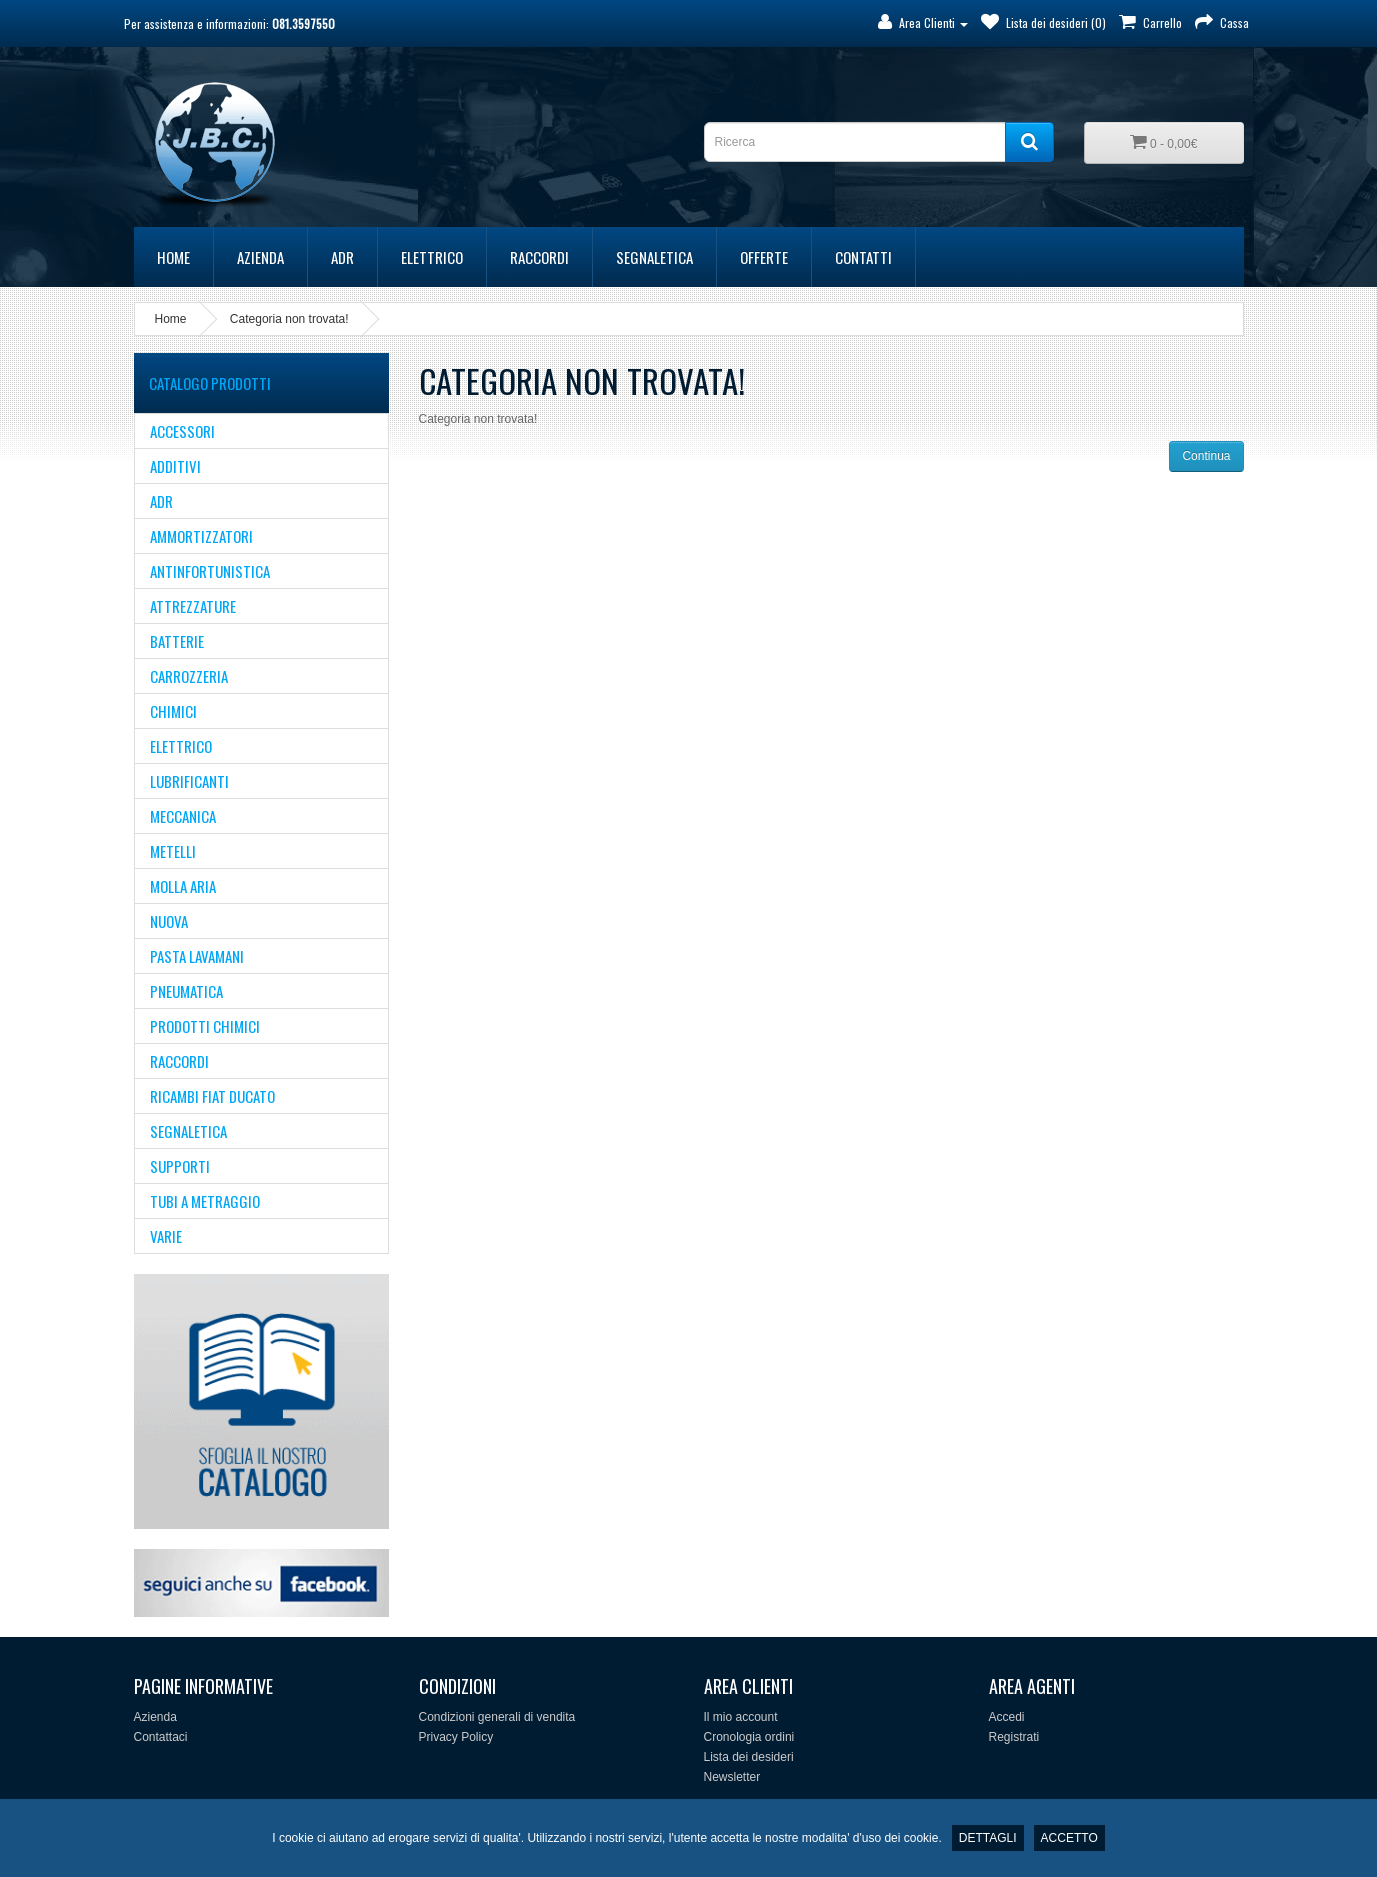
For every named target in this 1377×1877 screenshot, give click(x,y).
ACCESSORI (182, 431)
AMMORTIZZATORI (201, 536)
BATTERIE (177, 641)
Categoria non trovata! (289, 319)
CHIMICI (173, 711)
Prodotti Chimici (205, 1026)
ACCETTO (1069, 1838)
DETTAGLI (988, 1838)
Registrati (1014, 1737)
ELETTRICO (432, 257)
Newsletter (732, 1777)
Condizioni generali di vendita (497, 1717)
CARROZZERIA (189, 676)
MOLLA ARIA (183, 886)
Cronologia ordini (749, 1737)
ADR (342, 257)
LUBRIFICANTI (189, 781)
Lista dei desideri (749, 1757)
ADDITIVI (175, 466)
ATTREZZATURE (193, 606)
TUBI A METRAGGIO (205, 1201)
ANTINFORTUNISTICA (210, 571)
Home (173, 257)
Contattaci (161, 1737)
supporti (180, 1166)
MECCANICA (183, 816)
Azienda (260, 257)
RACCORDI (539, 257)
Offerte (764, 257)
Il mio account (741, 1717)
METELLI (173, 851)
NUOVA (169, 921)
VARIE (166, 1236)
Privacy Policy (456, 1737)
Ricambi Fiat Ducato (212, 1096)
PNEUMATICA (186, 991)
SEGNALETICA (654, 257)
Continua (1206, 456)
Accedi (1007, 1717)
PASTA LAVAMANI (197, 956)
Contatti (863, 257)
